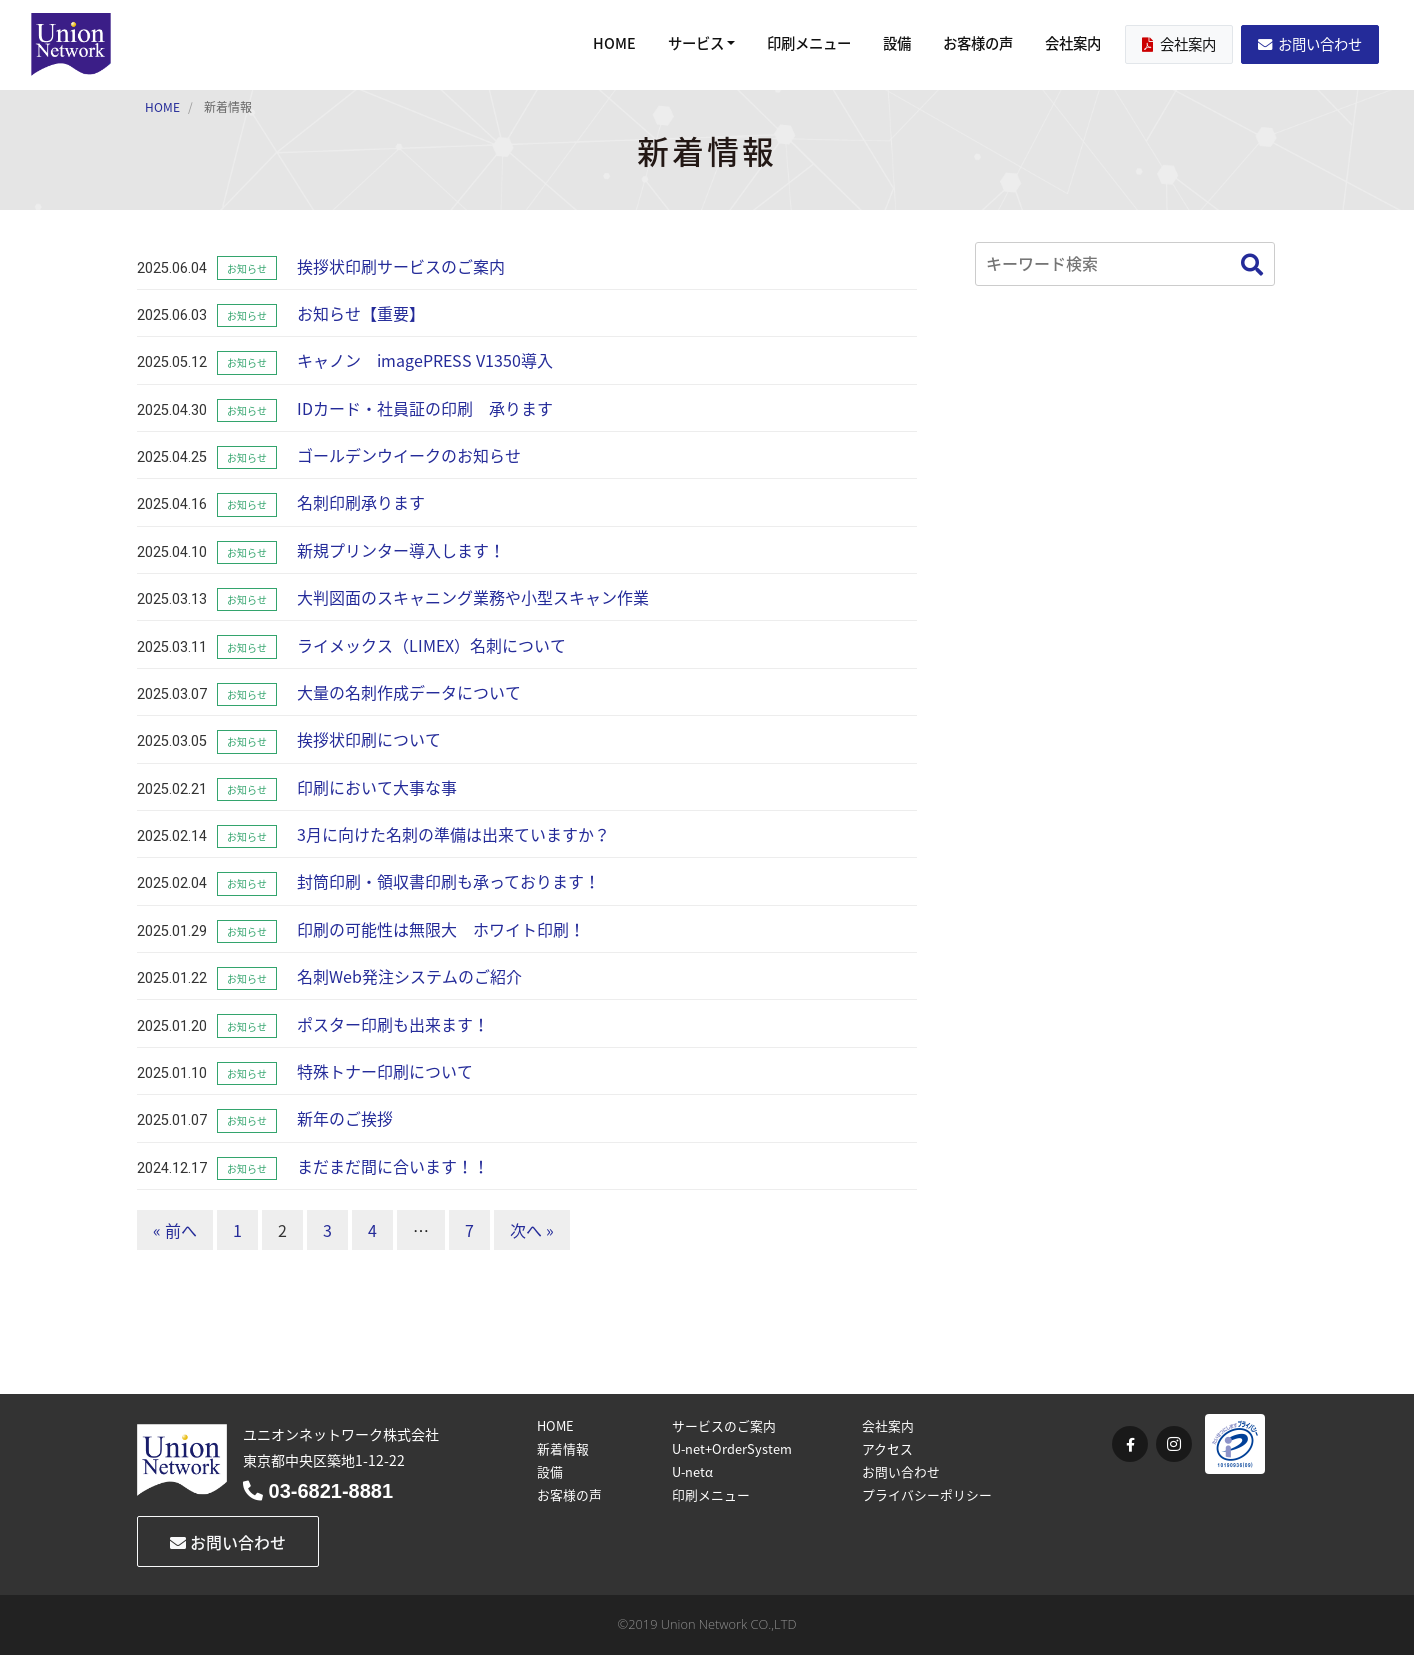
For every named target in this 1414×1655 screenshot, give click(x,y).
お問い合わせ (1310, 44)
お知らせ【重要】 (361, 313)
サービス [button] (696, 43)
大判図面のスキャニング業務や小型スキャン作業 (473, 597)
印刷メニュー (809, 43)
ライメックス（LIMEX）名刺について (431, 645)
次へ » (532, 1230)
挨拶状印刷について (369, 739)
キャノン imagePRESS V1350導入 (425, 360)
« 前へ (175, 1230)
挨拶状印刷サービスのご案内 (401, 266)
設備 (897, 43)
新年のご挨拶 (345, 1118)
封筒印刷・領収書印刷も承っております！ (448, 881)
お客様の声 (978, 43)
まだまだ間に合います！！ (393, 1166)
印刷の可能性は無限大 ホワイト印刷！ (441, 929)
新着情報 (563, 1448)
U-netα (692, 1471)
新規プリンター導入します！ (401, 550)
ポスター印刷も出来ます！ (393, 1024)
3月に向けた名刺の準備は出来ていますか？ (453, 834)
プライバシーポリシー (927, 1494)
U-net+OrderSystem (732, 1448)
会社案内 (1073, 43)
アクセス (887, 1448)
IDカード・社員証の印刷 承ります (425, 408)
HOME (614, 43)
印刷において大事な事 (377, 787)
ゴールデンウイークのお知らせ (409, 455)
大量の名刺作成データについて (409, 692)
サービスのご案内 (724, 1425)
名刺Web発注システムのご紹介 (409, 976)
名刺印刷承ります (361, 502)
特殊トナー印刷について (385, 1071)
